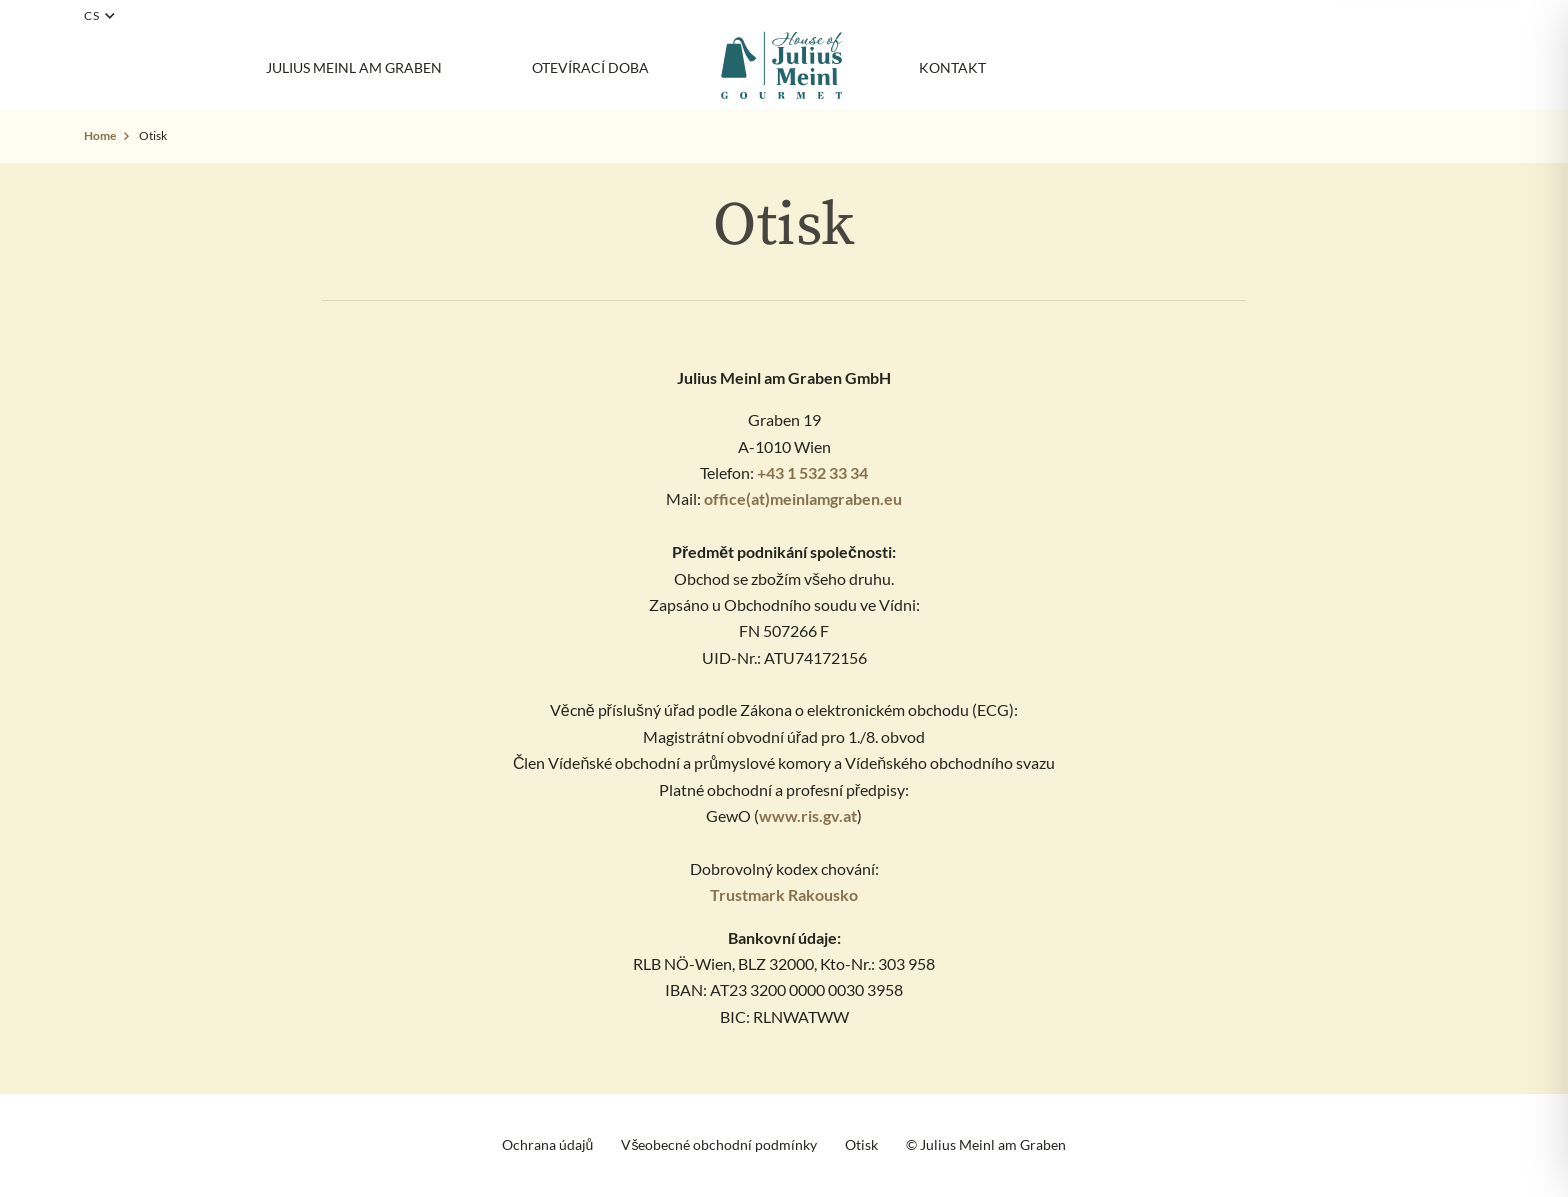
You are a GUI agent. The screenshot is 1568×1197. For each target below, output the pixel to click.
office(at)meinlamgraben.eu (803, 498)
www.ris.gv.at (808, 815)
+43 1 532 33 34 (812, 472)
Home (100, 135)
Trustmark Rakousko (784, 894)
